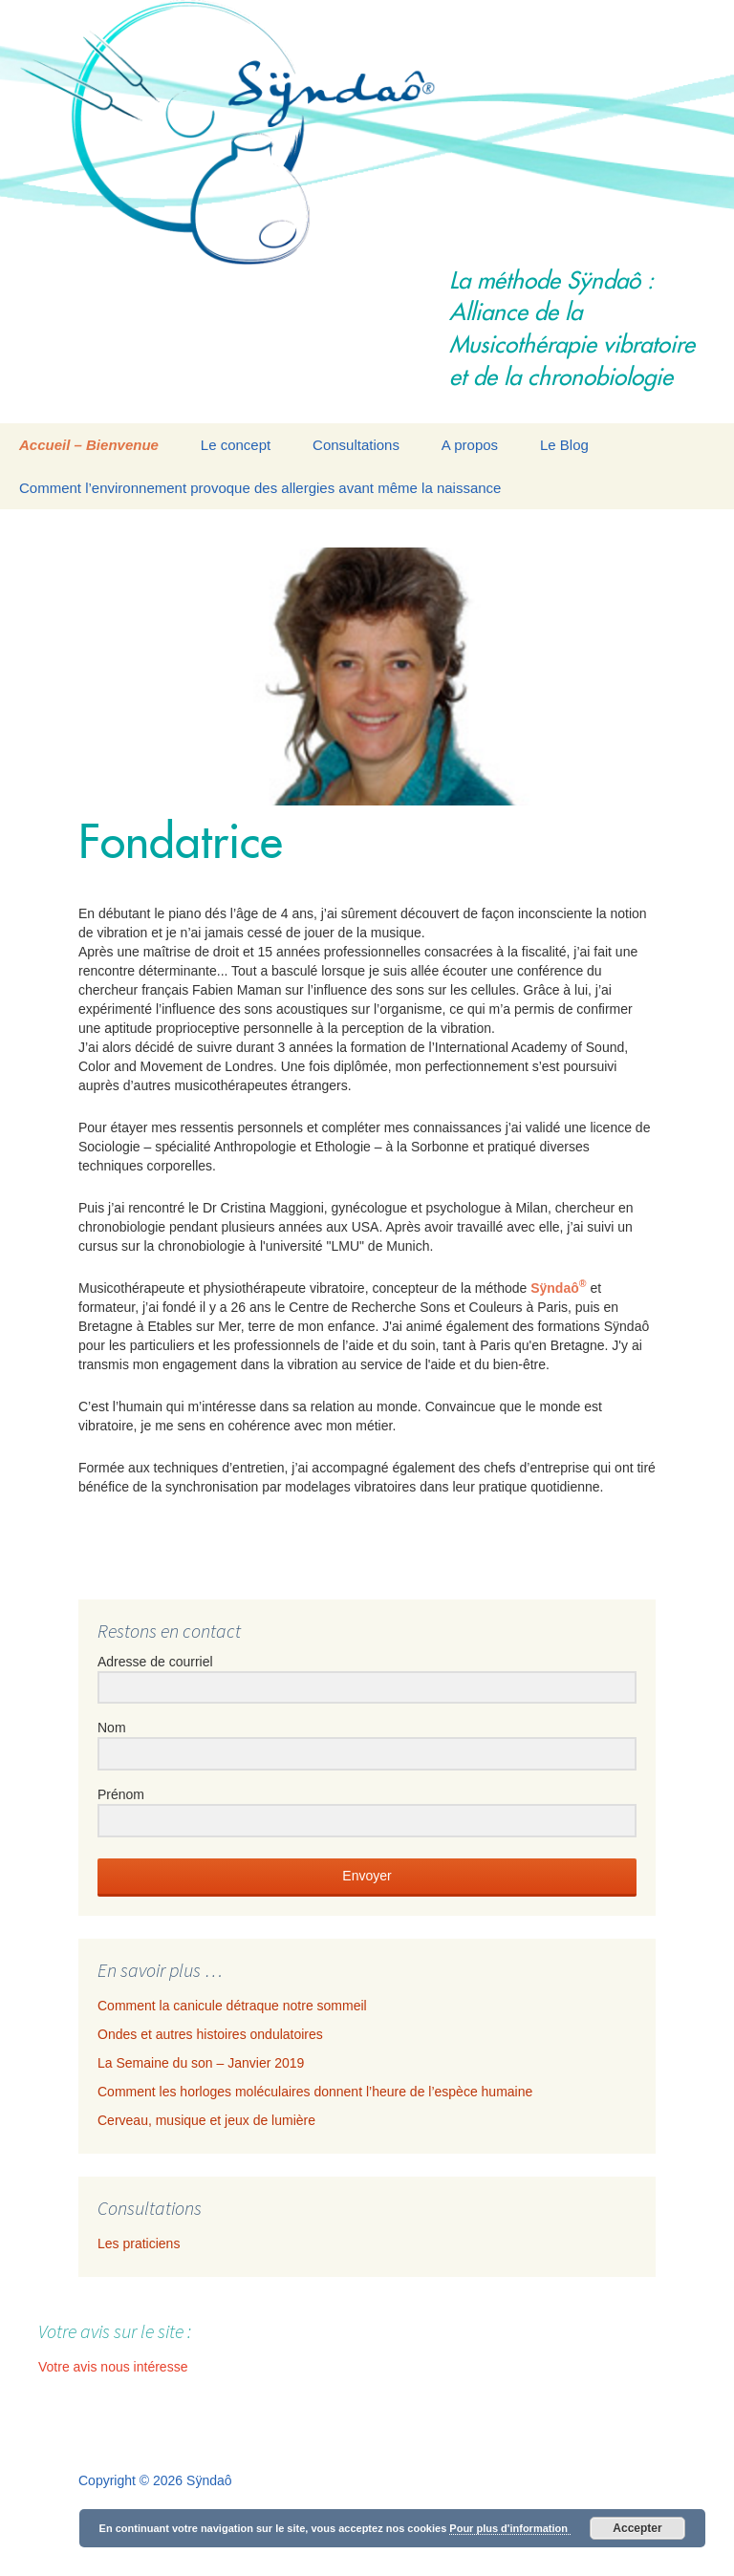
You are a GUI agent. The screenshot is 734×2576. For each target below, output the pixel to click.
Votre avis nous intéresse (112, 2366)
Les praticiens (138, 2243)
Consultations (356, 445)
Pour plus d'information (510, 2528)
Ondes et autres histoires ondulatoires (210, 2034)
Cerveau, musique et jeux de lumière (206, 2120)
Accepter (637, 2528)
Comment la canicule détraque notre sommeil (232, 2005)
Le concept (235, 445)
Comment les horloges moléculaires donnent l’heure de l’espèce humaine (314, 2091)
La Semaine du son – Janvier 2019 (200, 2063)
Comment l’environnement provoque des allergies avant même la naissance (260, 488)
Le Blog (564, 445)
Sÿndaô (558, 1288)
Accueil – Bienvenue (89, 445)
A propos (470, 445)
